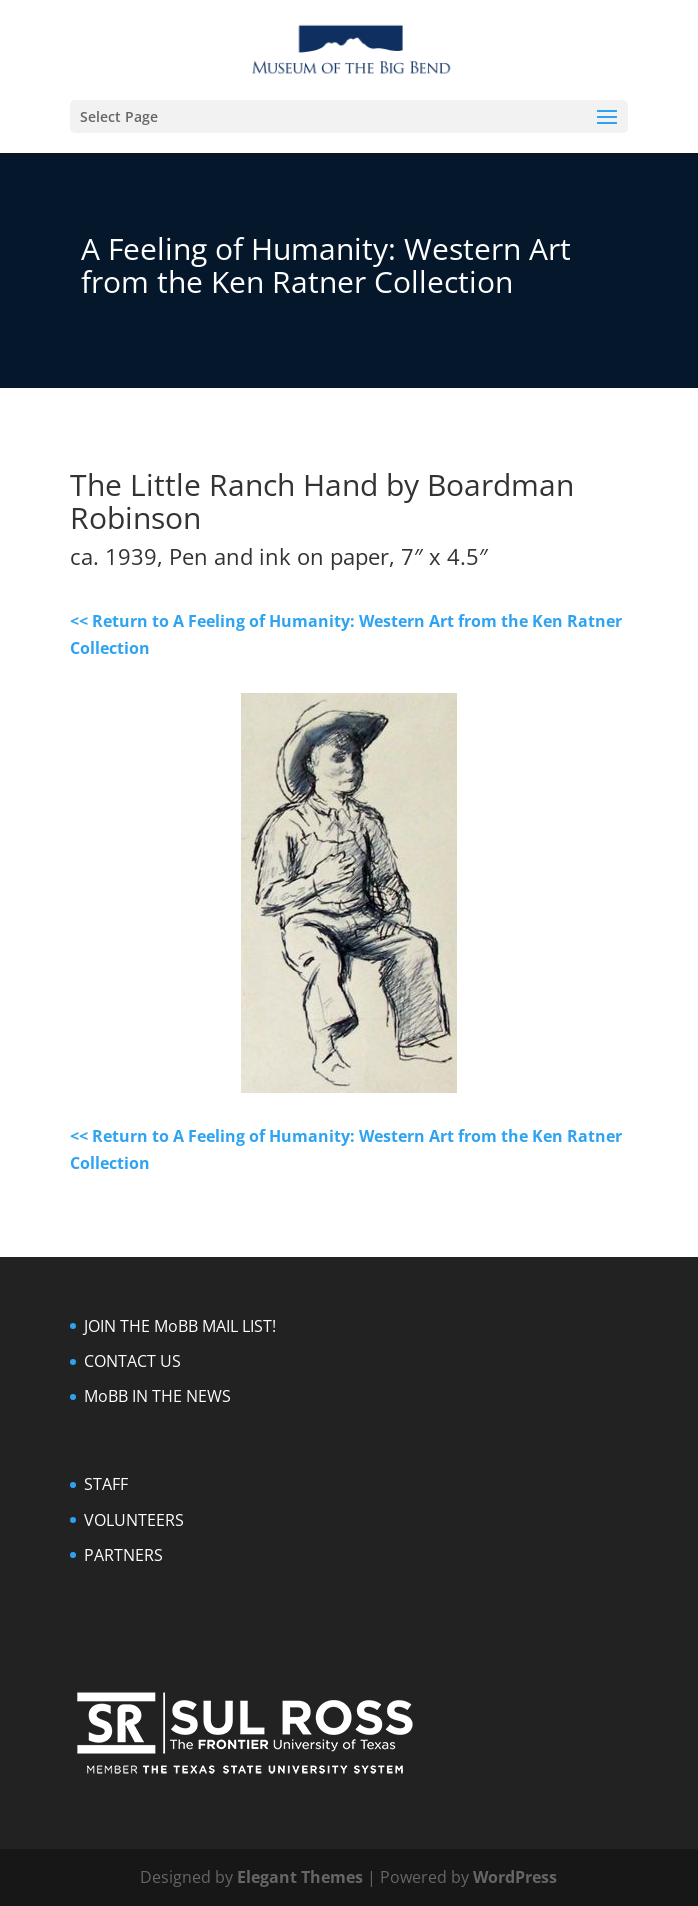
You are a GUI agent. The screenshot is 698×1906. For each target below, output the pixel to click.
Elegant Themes (300, 1877)
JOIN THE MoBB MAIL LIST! (180, 1326)
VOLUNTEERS (134, 1520)
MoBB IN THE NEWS (157, 1396)
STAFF (106, 1484)
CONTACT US (132, 1361)
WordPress (515, 1877)
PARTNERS (123, 1555)
